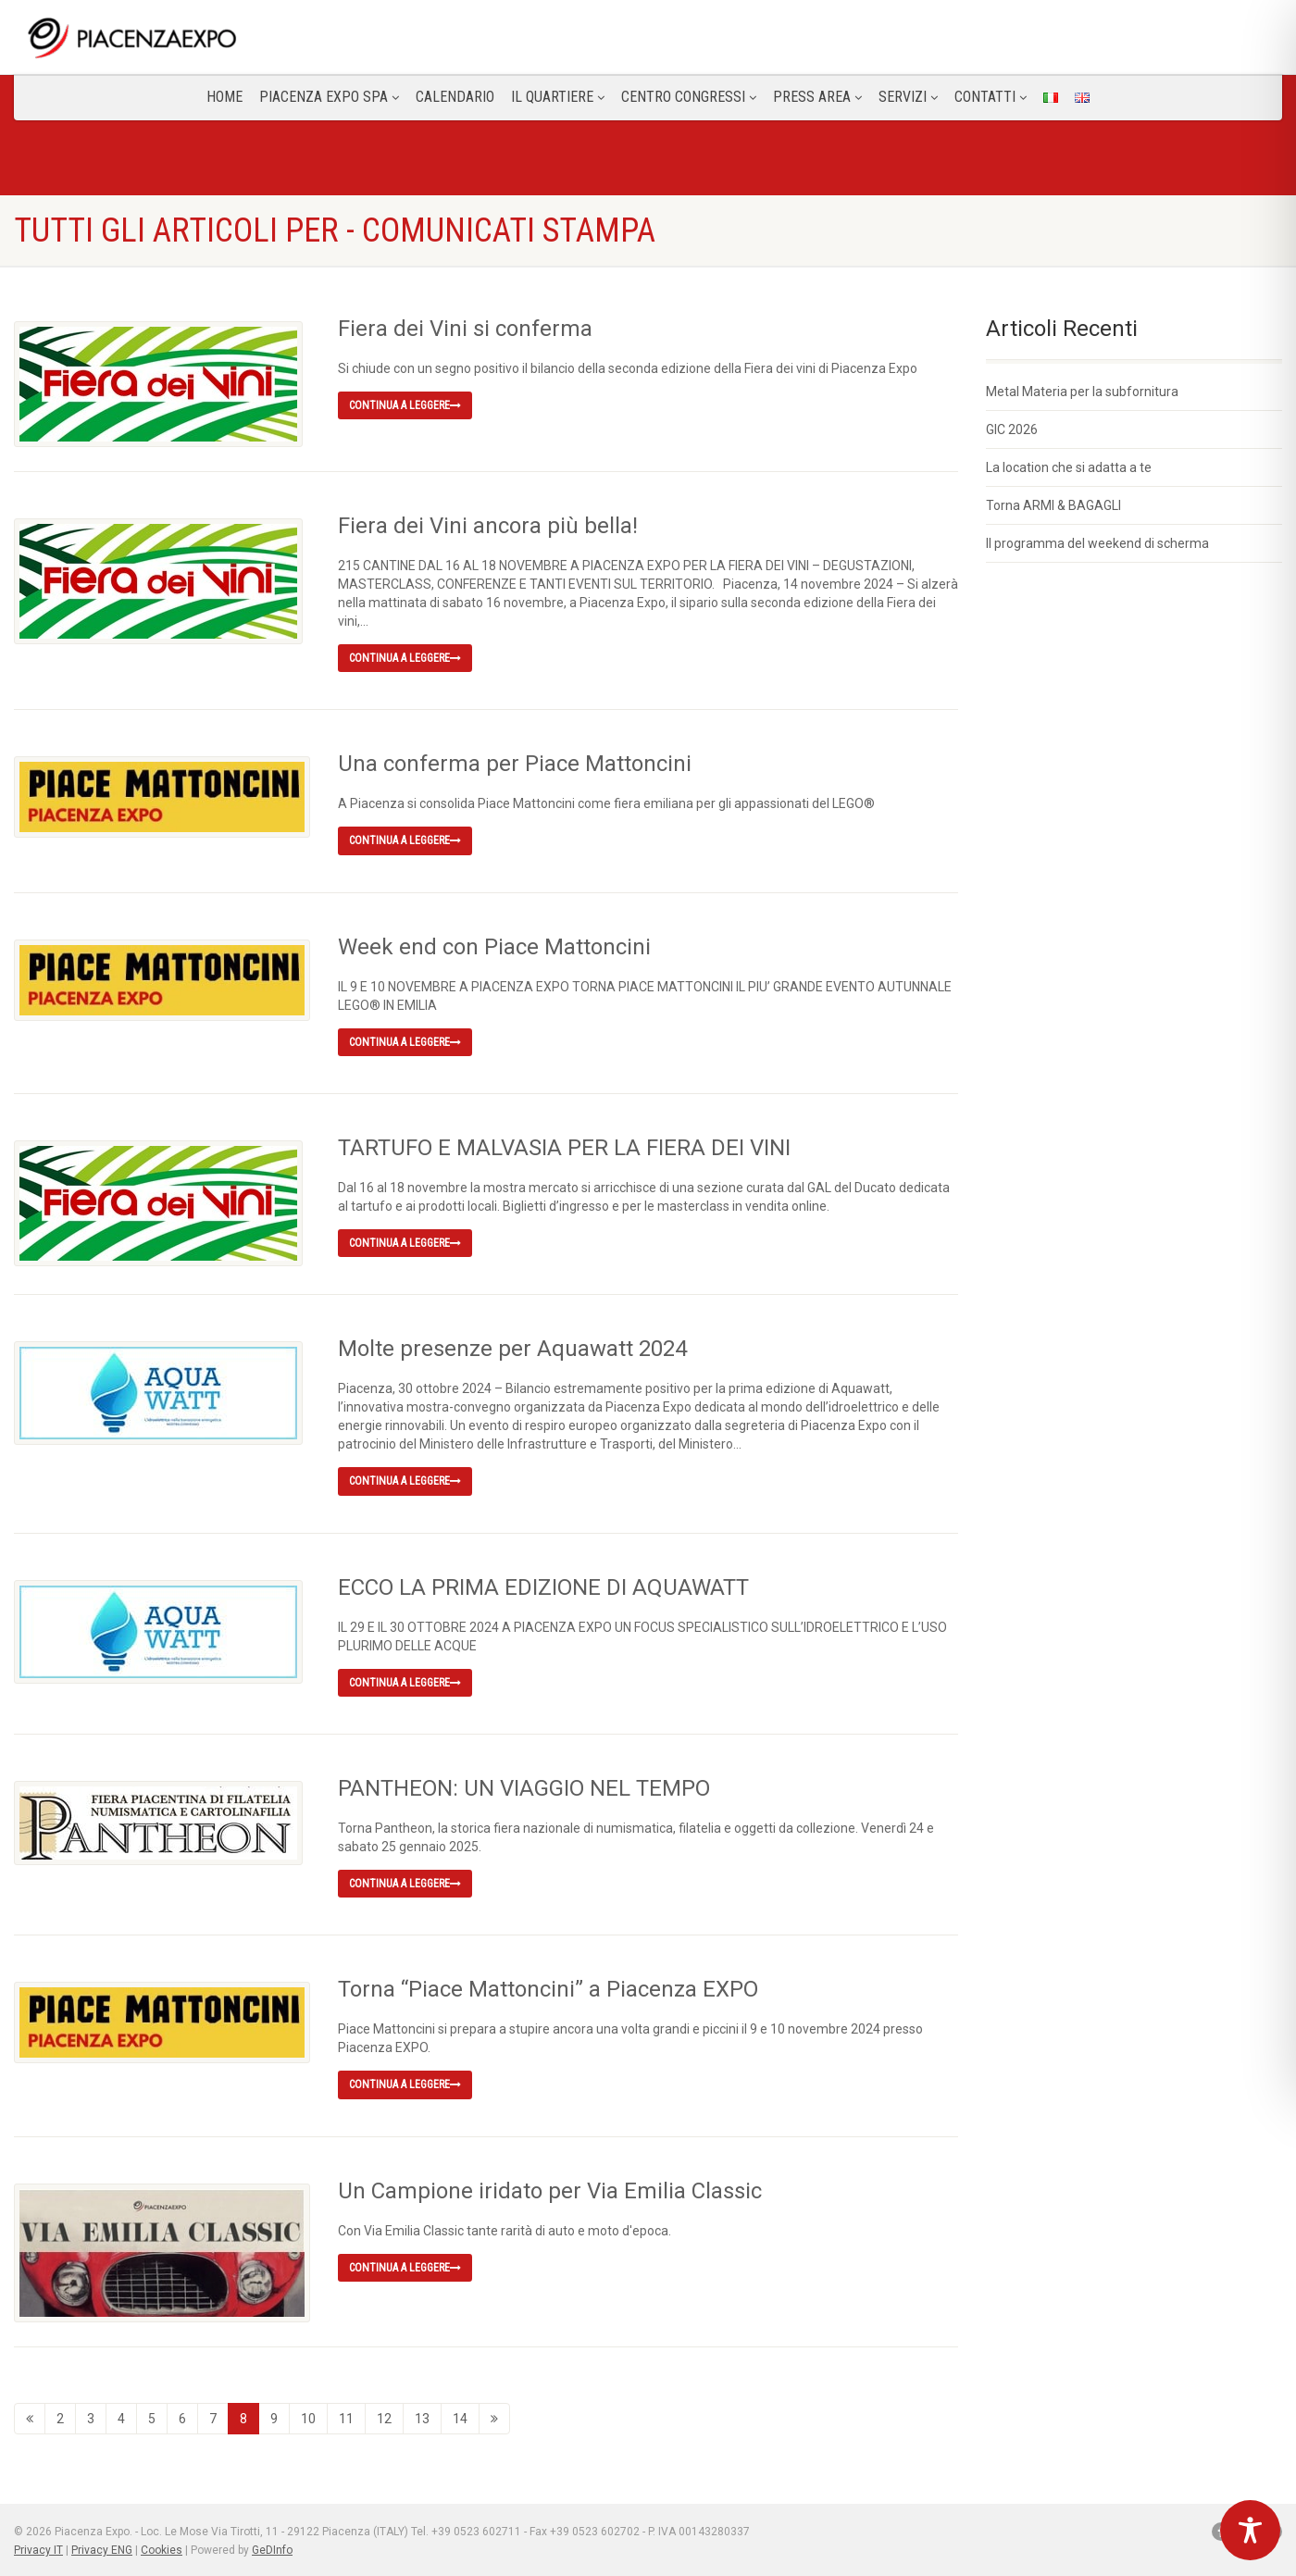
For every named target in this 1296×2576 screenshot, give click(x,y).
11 (346, 2416)
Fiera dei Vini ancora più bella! (488, 525)
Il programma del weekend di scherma (1097, 543)
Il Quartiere (557, 97)
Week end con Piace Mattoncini (494, 946)
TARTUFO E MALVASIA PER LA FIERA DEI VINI (564, 1147)
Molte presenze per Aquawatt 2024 (512, 1348)
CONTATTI (990, 97)
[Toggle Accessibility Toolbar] (1250, 2530)
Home (224, 97)
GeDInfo (272, 2548)
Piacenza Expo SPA (329, 97)
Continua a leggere (405, 405)
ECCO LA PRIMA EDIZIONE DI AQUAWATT (543, 1586)
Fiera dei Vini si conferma (465, 329)
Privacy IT (38, 2548)
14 (460, 2416)
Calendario (455, 97)
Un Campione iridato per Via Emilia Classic (550, 2190)
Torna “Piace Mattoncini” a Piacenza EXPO (548, 1988)
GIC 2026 (1012, 429)
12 (384, 2416)
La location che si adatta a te (1069, 467)
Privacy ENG (101, 2548)
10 (308, 2416)
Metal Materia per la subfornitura (1082, 391)
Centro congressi (688, 97)
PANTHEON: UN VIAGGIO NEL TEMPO (524, 1787)
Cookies (161, 2548)
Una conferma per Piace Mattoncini (515, 763)
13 (422, 2416)
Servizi (908, 97)
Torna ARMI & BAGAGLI (1053, 505)
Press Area (817, 97)
